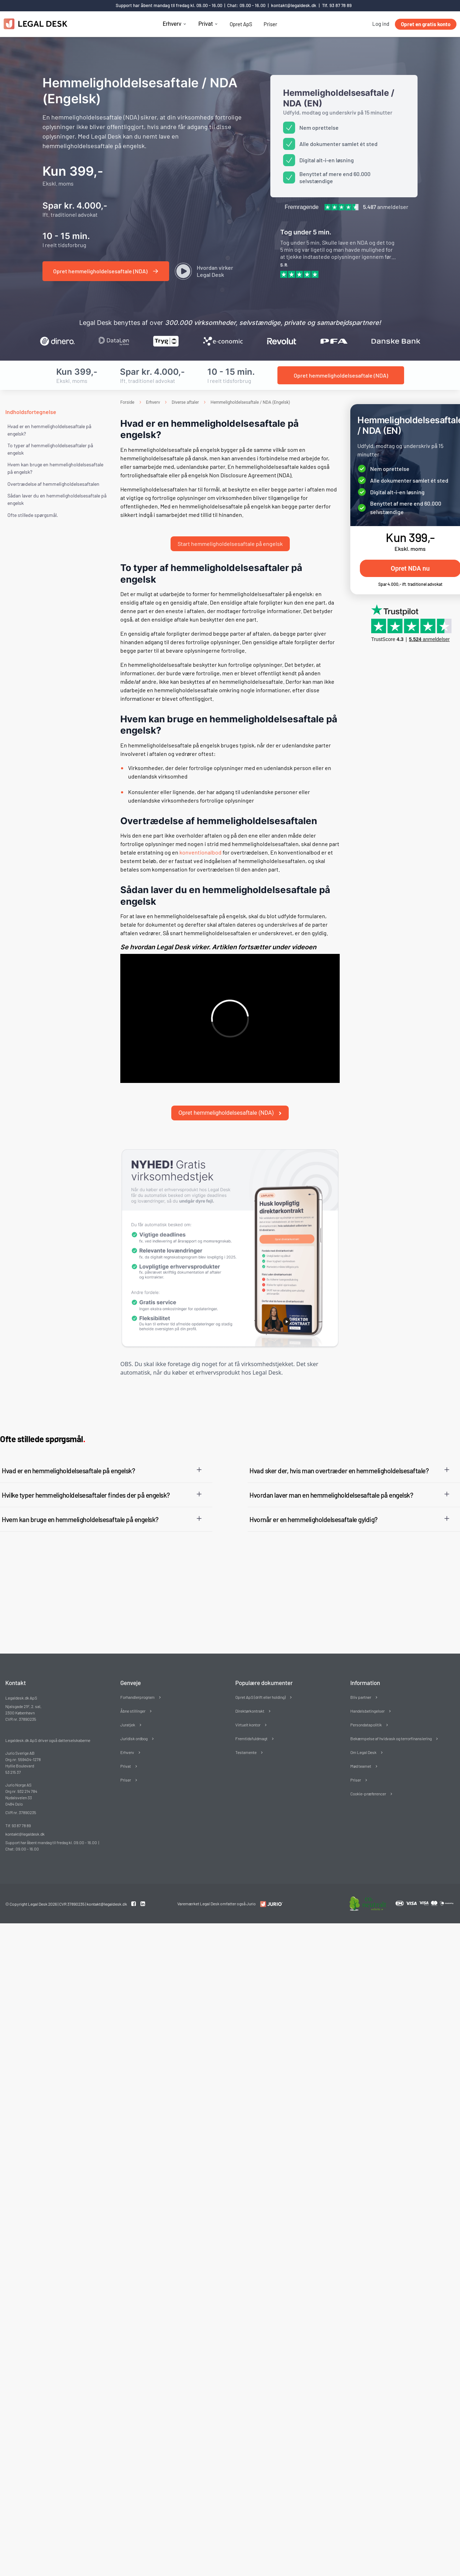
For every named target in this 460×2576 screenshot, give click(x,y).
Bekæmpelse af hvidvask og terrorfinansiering (391, 1715)
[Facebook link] (134, 1880)
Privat (205, 24)
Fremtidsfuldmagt (251, 1715)
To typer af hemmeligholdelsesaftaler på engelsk (50, 449)
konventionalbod (200, 841)
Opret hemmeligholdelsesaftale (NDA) (230, 1089)
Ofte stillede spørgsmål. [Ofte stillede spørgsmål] (32, 515)
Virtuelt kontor (247, 1702)
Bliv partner (360, 1674)
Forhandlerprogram (137, 1674)
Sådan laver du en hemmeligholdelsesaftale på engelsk (57, 499)
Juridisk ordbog (134, 1715)
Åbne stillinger (132, 1688)
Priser (270, 24)
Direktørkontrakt (249, 1688)
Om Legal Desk (363, 1729)
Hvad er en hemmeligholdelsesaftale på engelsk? (49, 430)
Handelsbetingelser (367, 1688)
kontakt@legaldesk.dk (293, 5)
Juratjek (127, 1702)
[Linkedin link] (142, 1880)
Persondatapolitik (366, 1702)
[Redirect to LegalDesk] (270, 1881)
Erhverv (172, 24)
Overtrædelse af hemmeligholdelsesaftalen (53, 484)
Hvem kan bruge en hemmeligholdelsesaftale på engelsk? (55, 468)
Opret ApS (241, 24)
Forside (127, 402)
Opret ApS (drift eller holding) (260, 1674)
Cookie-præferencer (368, 1770)
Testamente (246, 1729)
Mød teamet (360, 1743)
